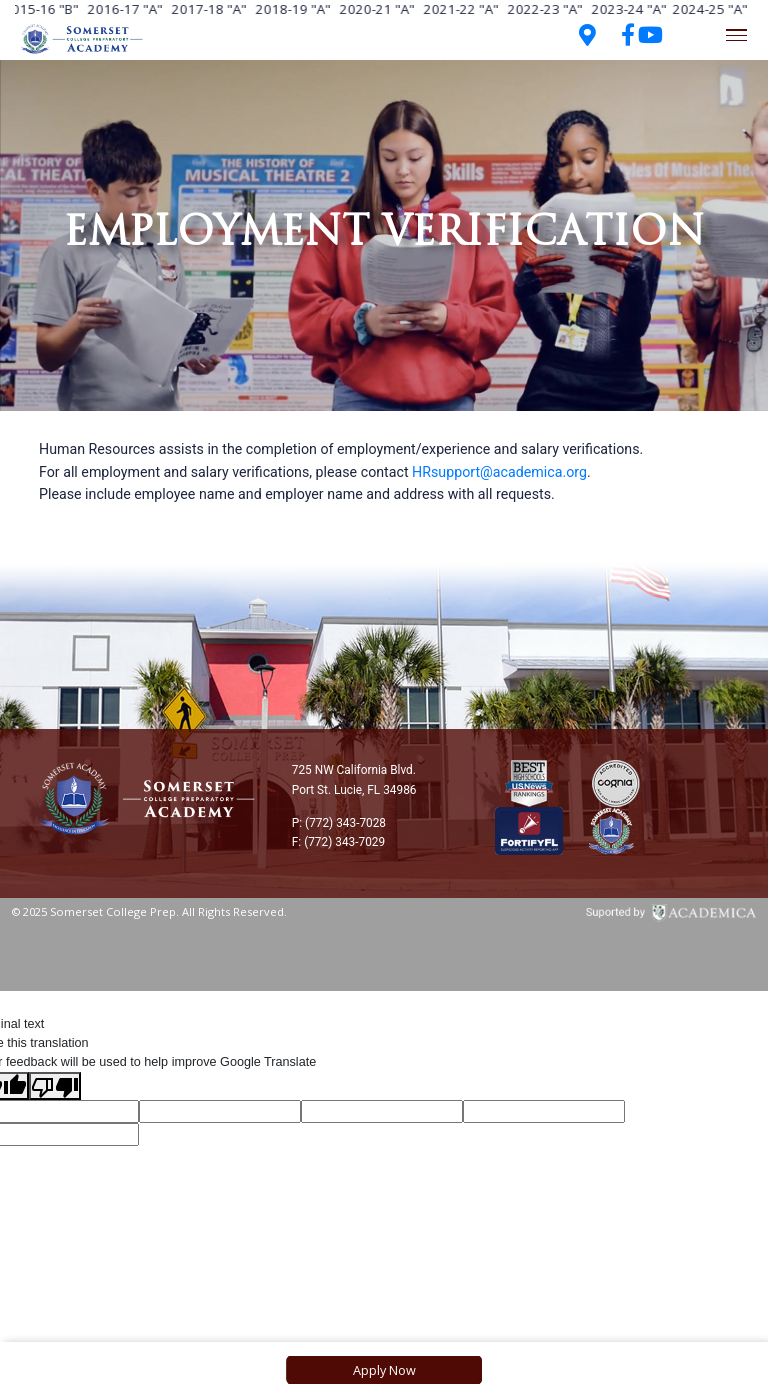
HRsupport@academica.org (499, 472)
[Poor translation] (55, 1086)
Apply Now (384, 1370)
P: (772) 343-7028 (339, 823)
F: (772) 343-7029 (338, 842)
